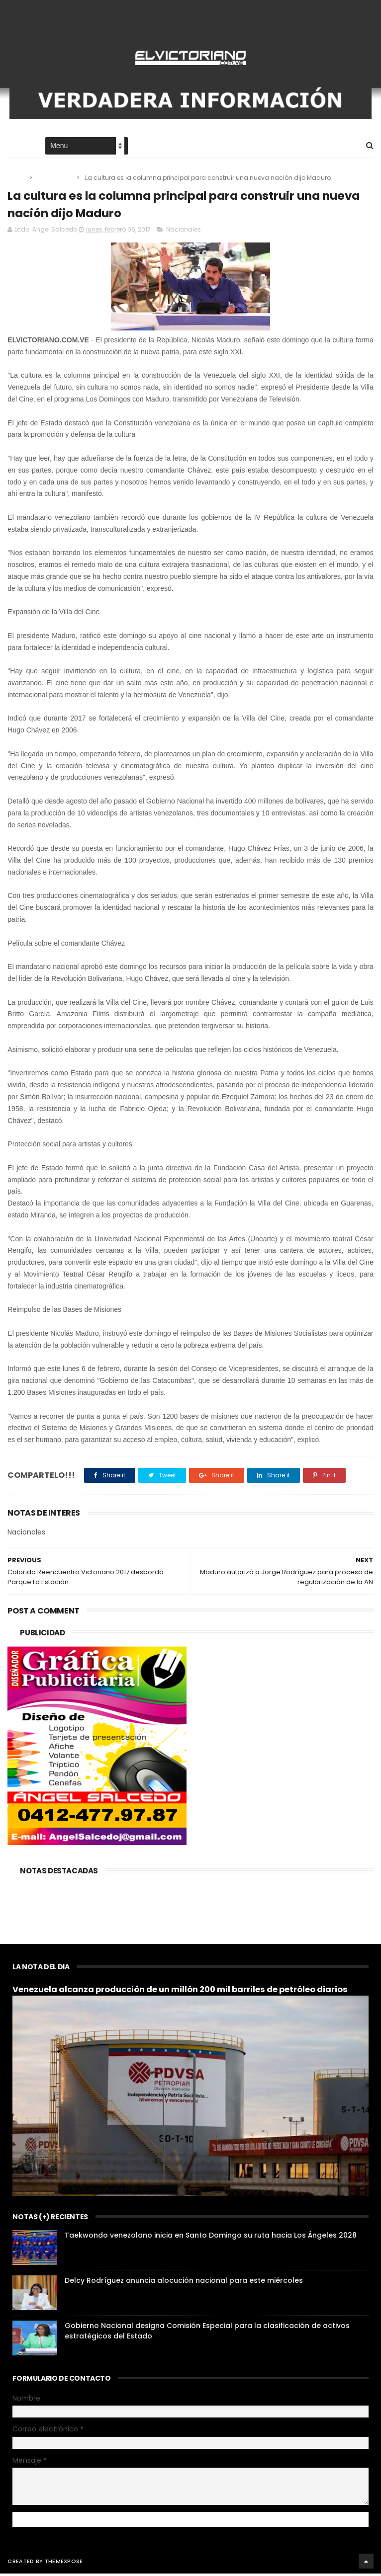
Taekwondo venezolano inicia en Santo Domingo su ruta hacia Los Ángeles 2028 (211, 2238)
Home (16, 147)
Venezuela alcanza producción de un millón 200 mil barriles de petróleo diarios (180, 1992)
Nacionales (55, 178)
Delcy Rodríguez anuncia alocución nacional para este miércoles (184, 2283)
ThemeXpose (64, 2564)
